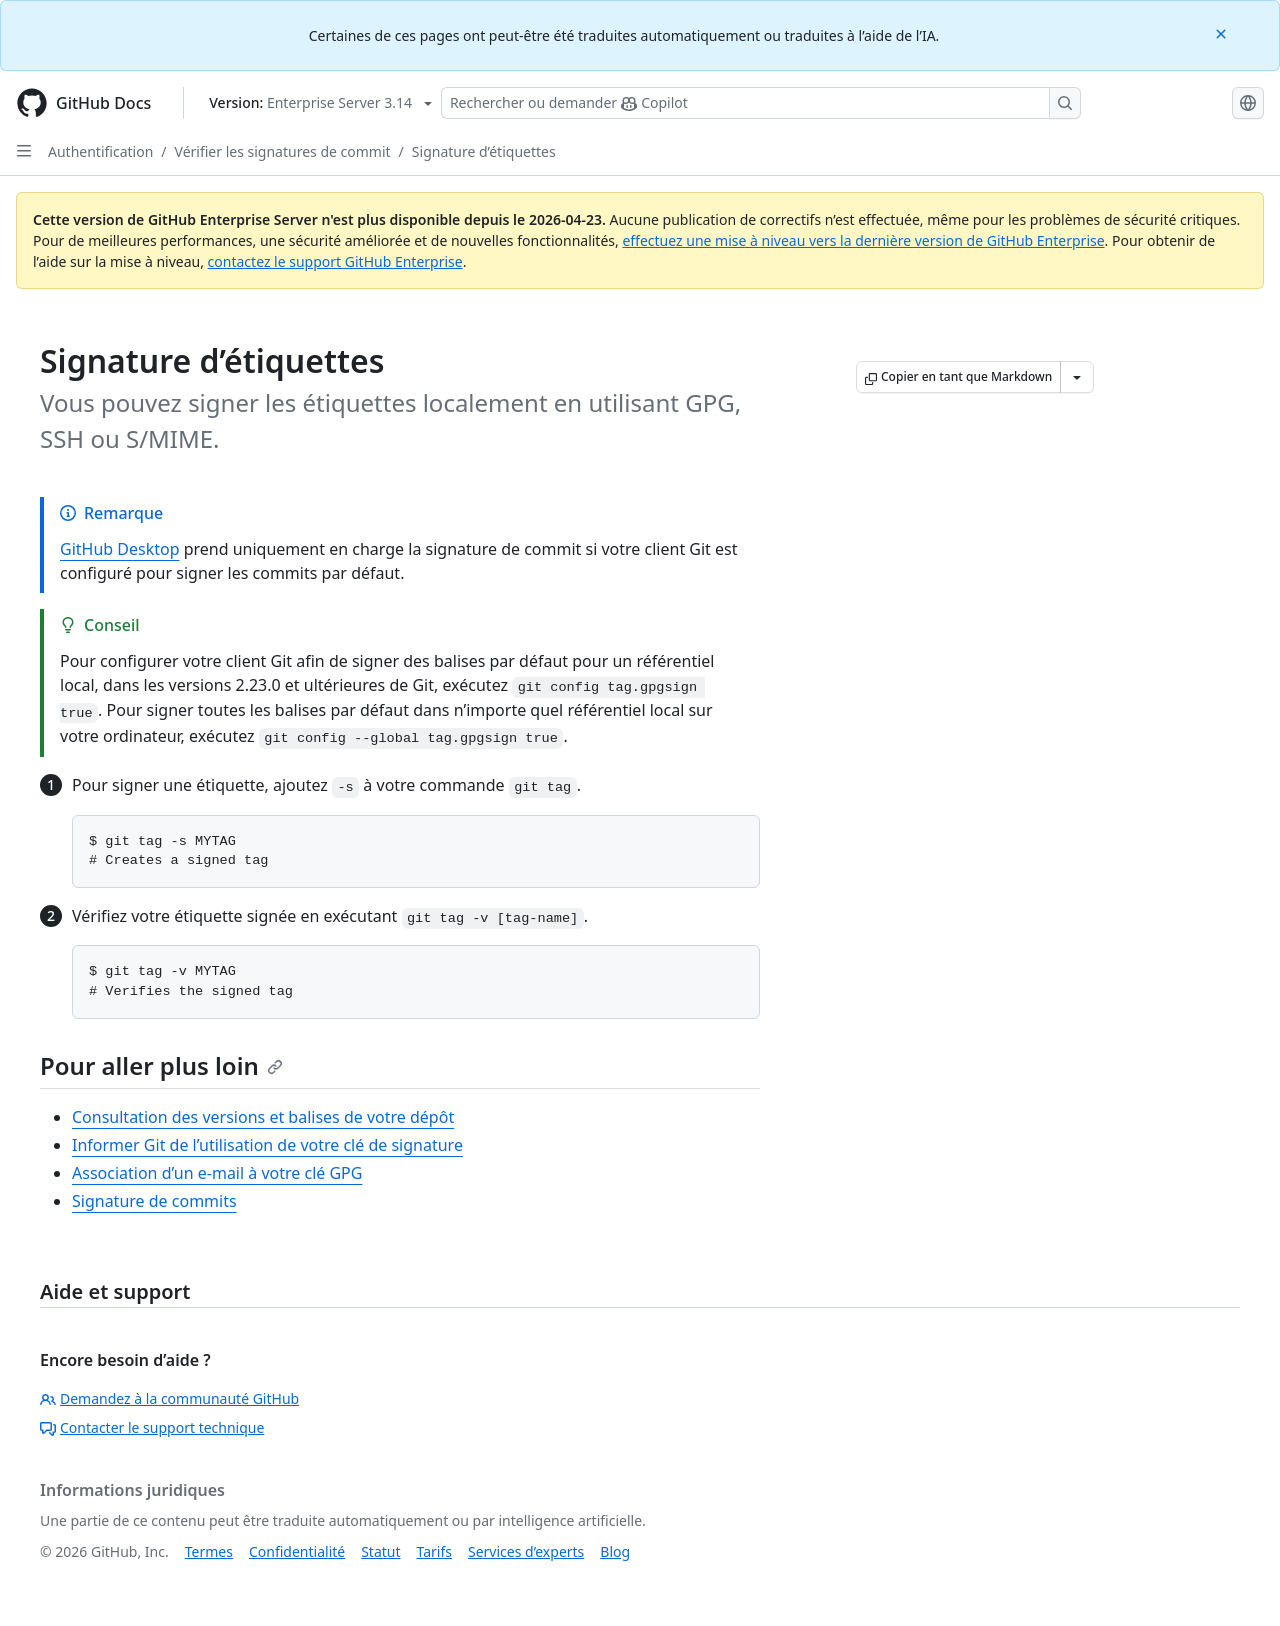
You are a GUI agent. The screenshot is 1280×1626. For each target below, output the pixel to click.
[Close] (1223, 32)
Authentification (100, 151)
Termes (209, 1551)
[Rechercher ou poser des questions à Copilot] (761, 103)
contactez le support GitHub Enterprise (335, 261)
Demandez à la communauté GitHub (169, 1398)
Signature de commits (154, 1201)
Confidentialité (297, 1551)
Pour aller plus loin (161, 1065)
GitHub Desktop (120, 549)
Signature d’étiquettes (484, 151)
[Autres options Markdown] (1077, 377)
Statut (380, 1551)
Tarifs (434, 1551)
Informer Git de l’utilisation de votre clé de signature (267, 1145)
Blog (615, 1551)
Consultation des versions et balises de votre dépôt (263, 1117)
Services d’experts (526, 1551)
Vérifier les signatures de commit (283, 151)
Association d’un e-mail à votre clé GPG (217, 1173)
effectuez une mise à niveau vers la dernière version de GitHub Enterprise (863, 240)
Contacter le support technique (152, 1427)
